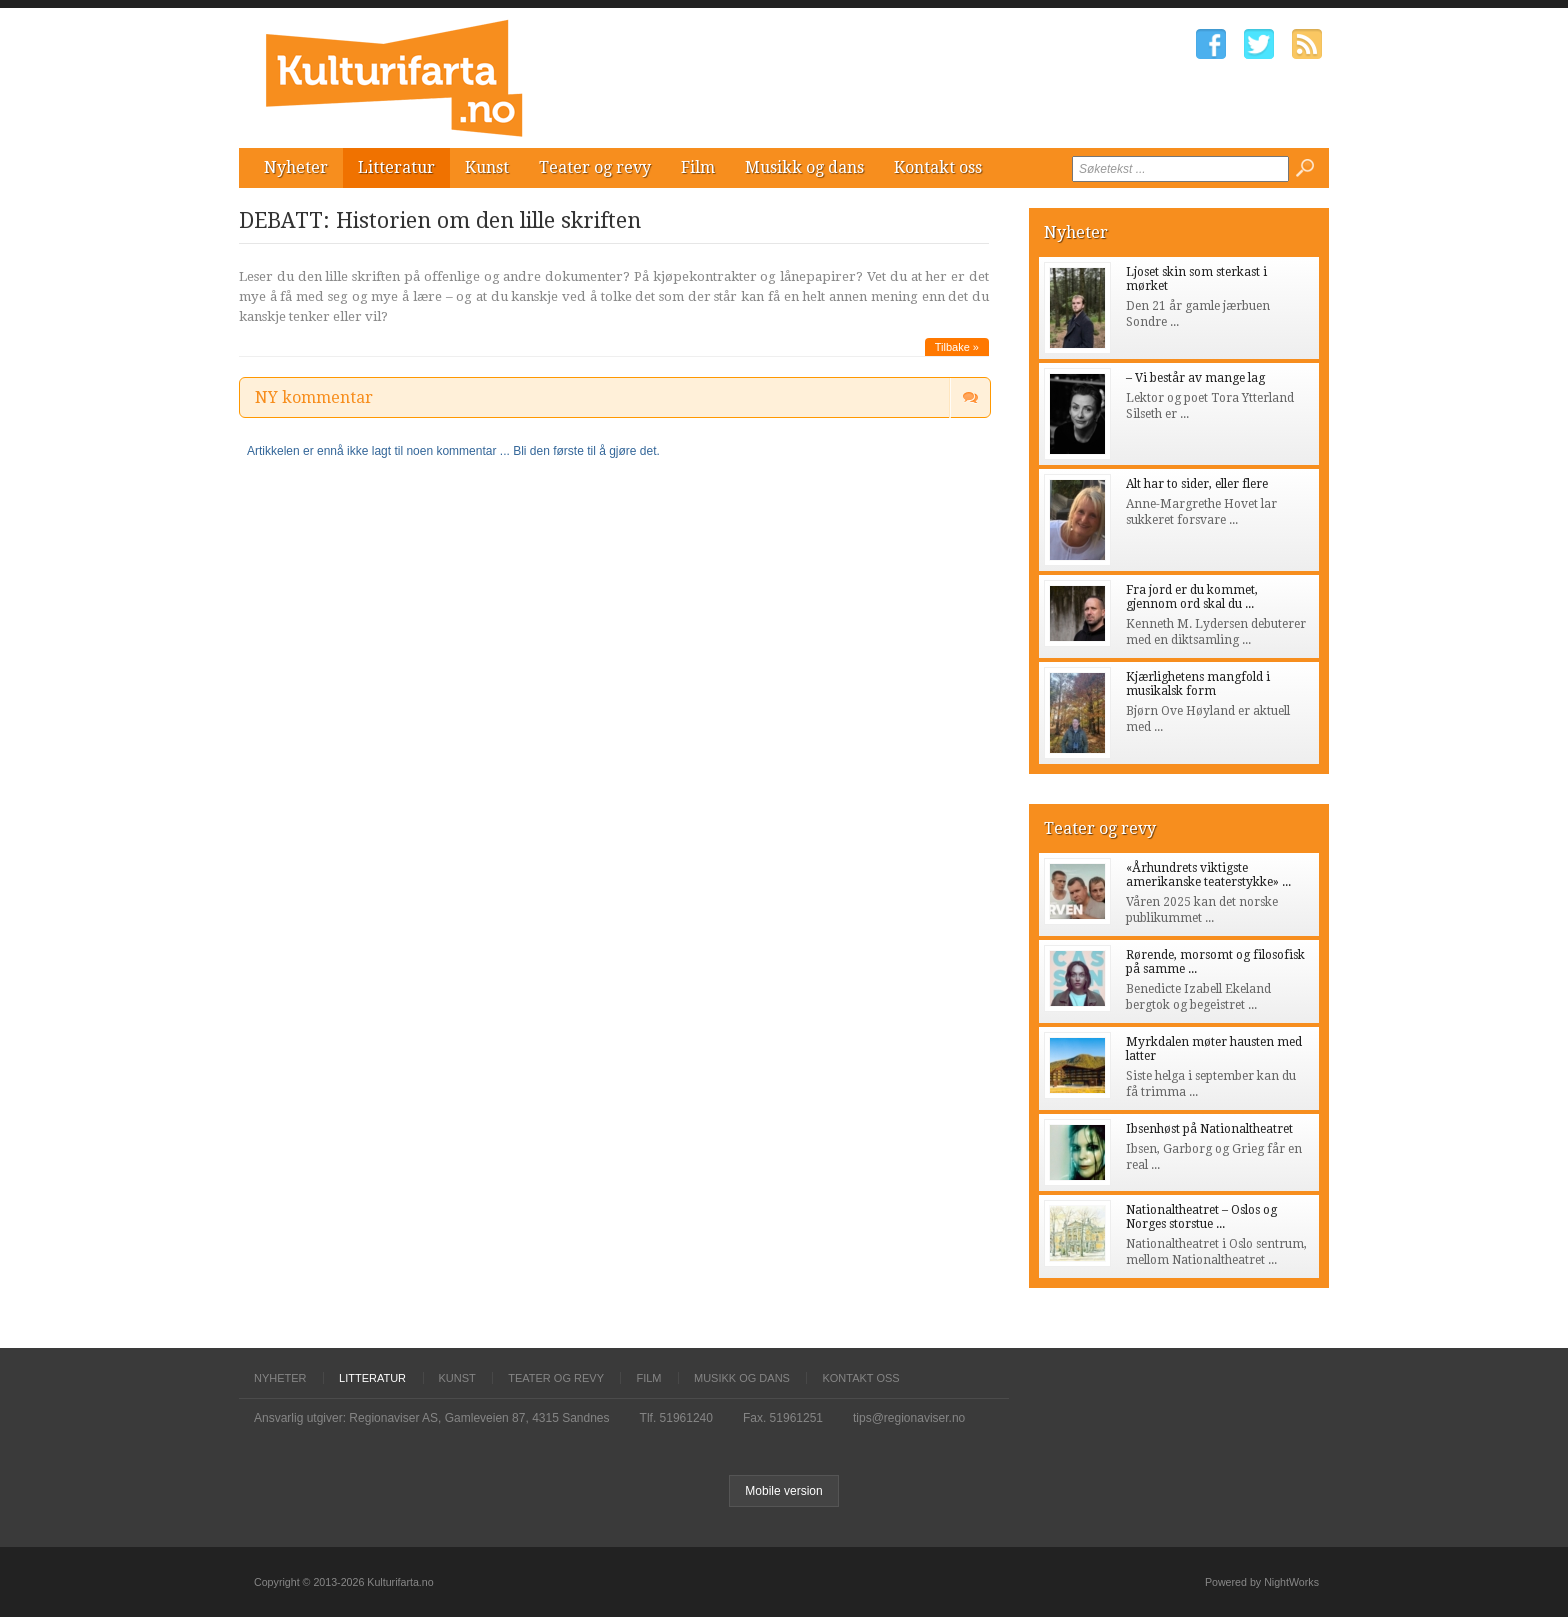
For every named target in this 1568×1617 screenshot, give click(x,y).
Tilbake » (957, 347)
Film (698, 167)
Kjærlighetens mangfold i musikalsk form (1198, 684)
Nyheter (296, 167)
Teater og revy (595, 167)
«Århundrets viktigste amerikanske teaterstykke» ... (1208, 875)
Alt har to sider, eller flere (1197, 484)
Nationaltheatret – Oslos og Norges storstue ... (1201, 1217)
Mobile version (783, 1491)
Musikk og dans (804, 167)
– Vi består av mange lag (1195, 378)
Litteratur (396, 167)
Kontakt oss (938, 167)
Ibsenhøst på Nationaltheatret (1209, 1129)
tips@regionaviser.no (909, 1418)
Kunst (487, 167)
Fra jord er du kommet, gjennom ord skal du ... (1192, 597)
